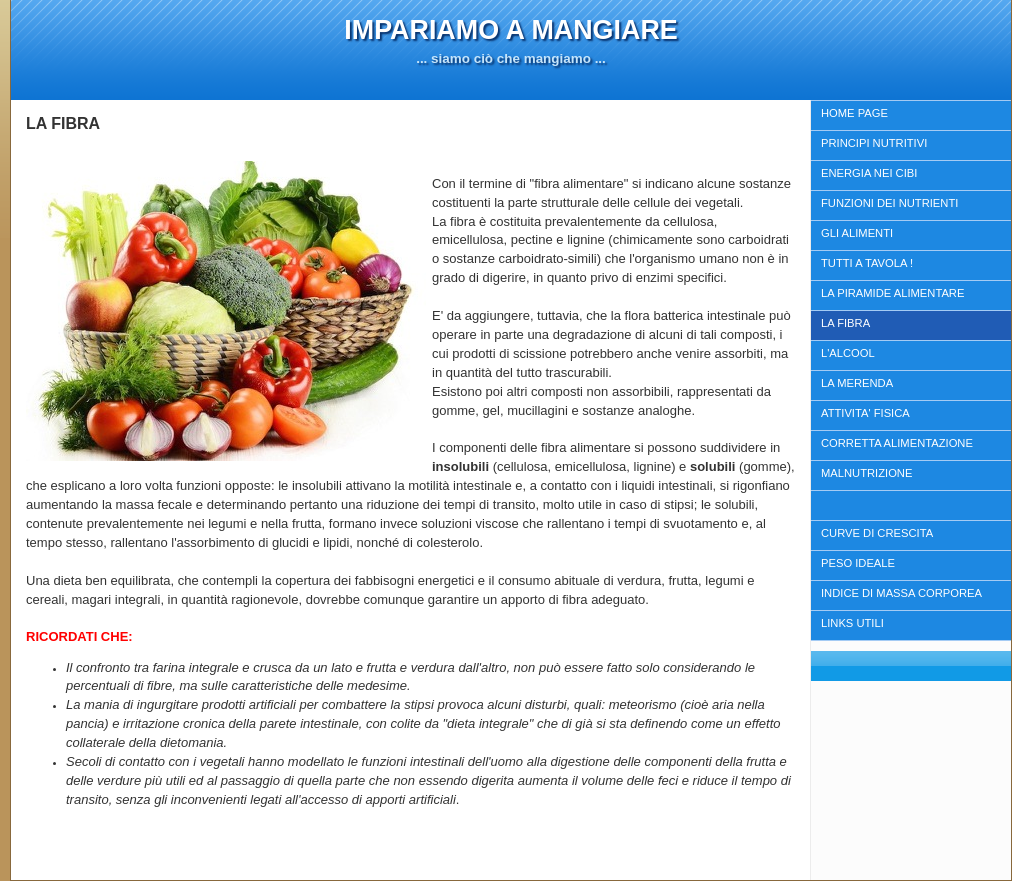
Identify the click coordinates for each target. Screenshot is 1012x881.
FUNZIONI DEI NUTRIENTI (889, 203)
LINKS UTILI (852, 623)
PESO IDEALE (858, 563)
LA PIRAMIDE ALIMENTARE (892, 293)
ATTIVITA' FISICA (865, 413)
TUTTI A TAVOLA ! (867, 263)
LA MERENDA (857, 383)
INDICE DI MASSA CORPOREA (901, 593)
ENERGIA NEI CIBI (869, 173)
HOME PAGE (854, 113)
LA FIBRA (845, 323)
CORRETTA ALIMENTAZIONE (897, 443)
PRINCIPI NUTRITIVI (874, 143)
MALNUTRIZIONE (866, 473)
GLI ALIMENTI (857, 233)
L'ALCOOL (848, 353)
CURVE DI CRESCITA (877, 533)
